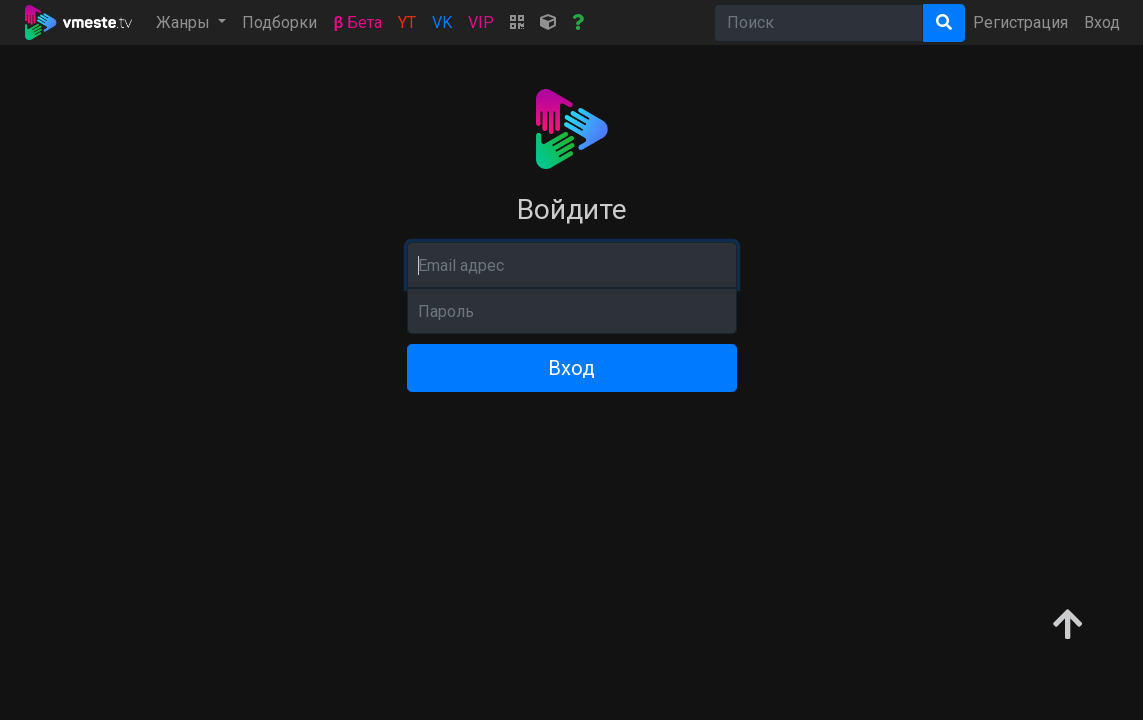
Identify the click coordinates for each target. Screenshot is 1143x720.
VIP (481, 22)
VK (442, 22)
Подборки (279, 22)
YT (407, 22)
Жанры (185, 22)
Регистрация (1020, 22)
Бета (357, 22)
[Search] (818, 23)
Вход (1102, 22)
